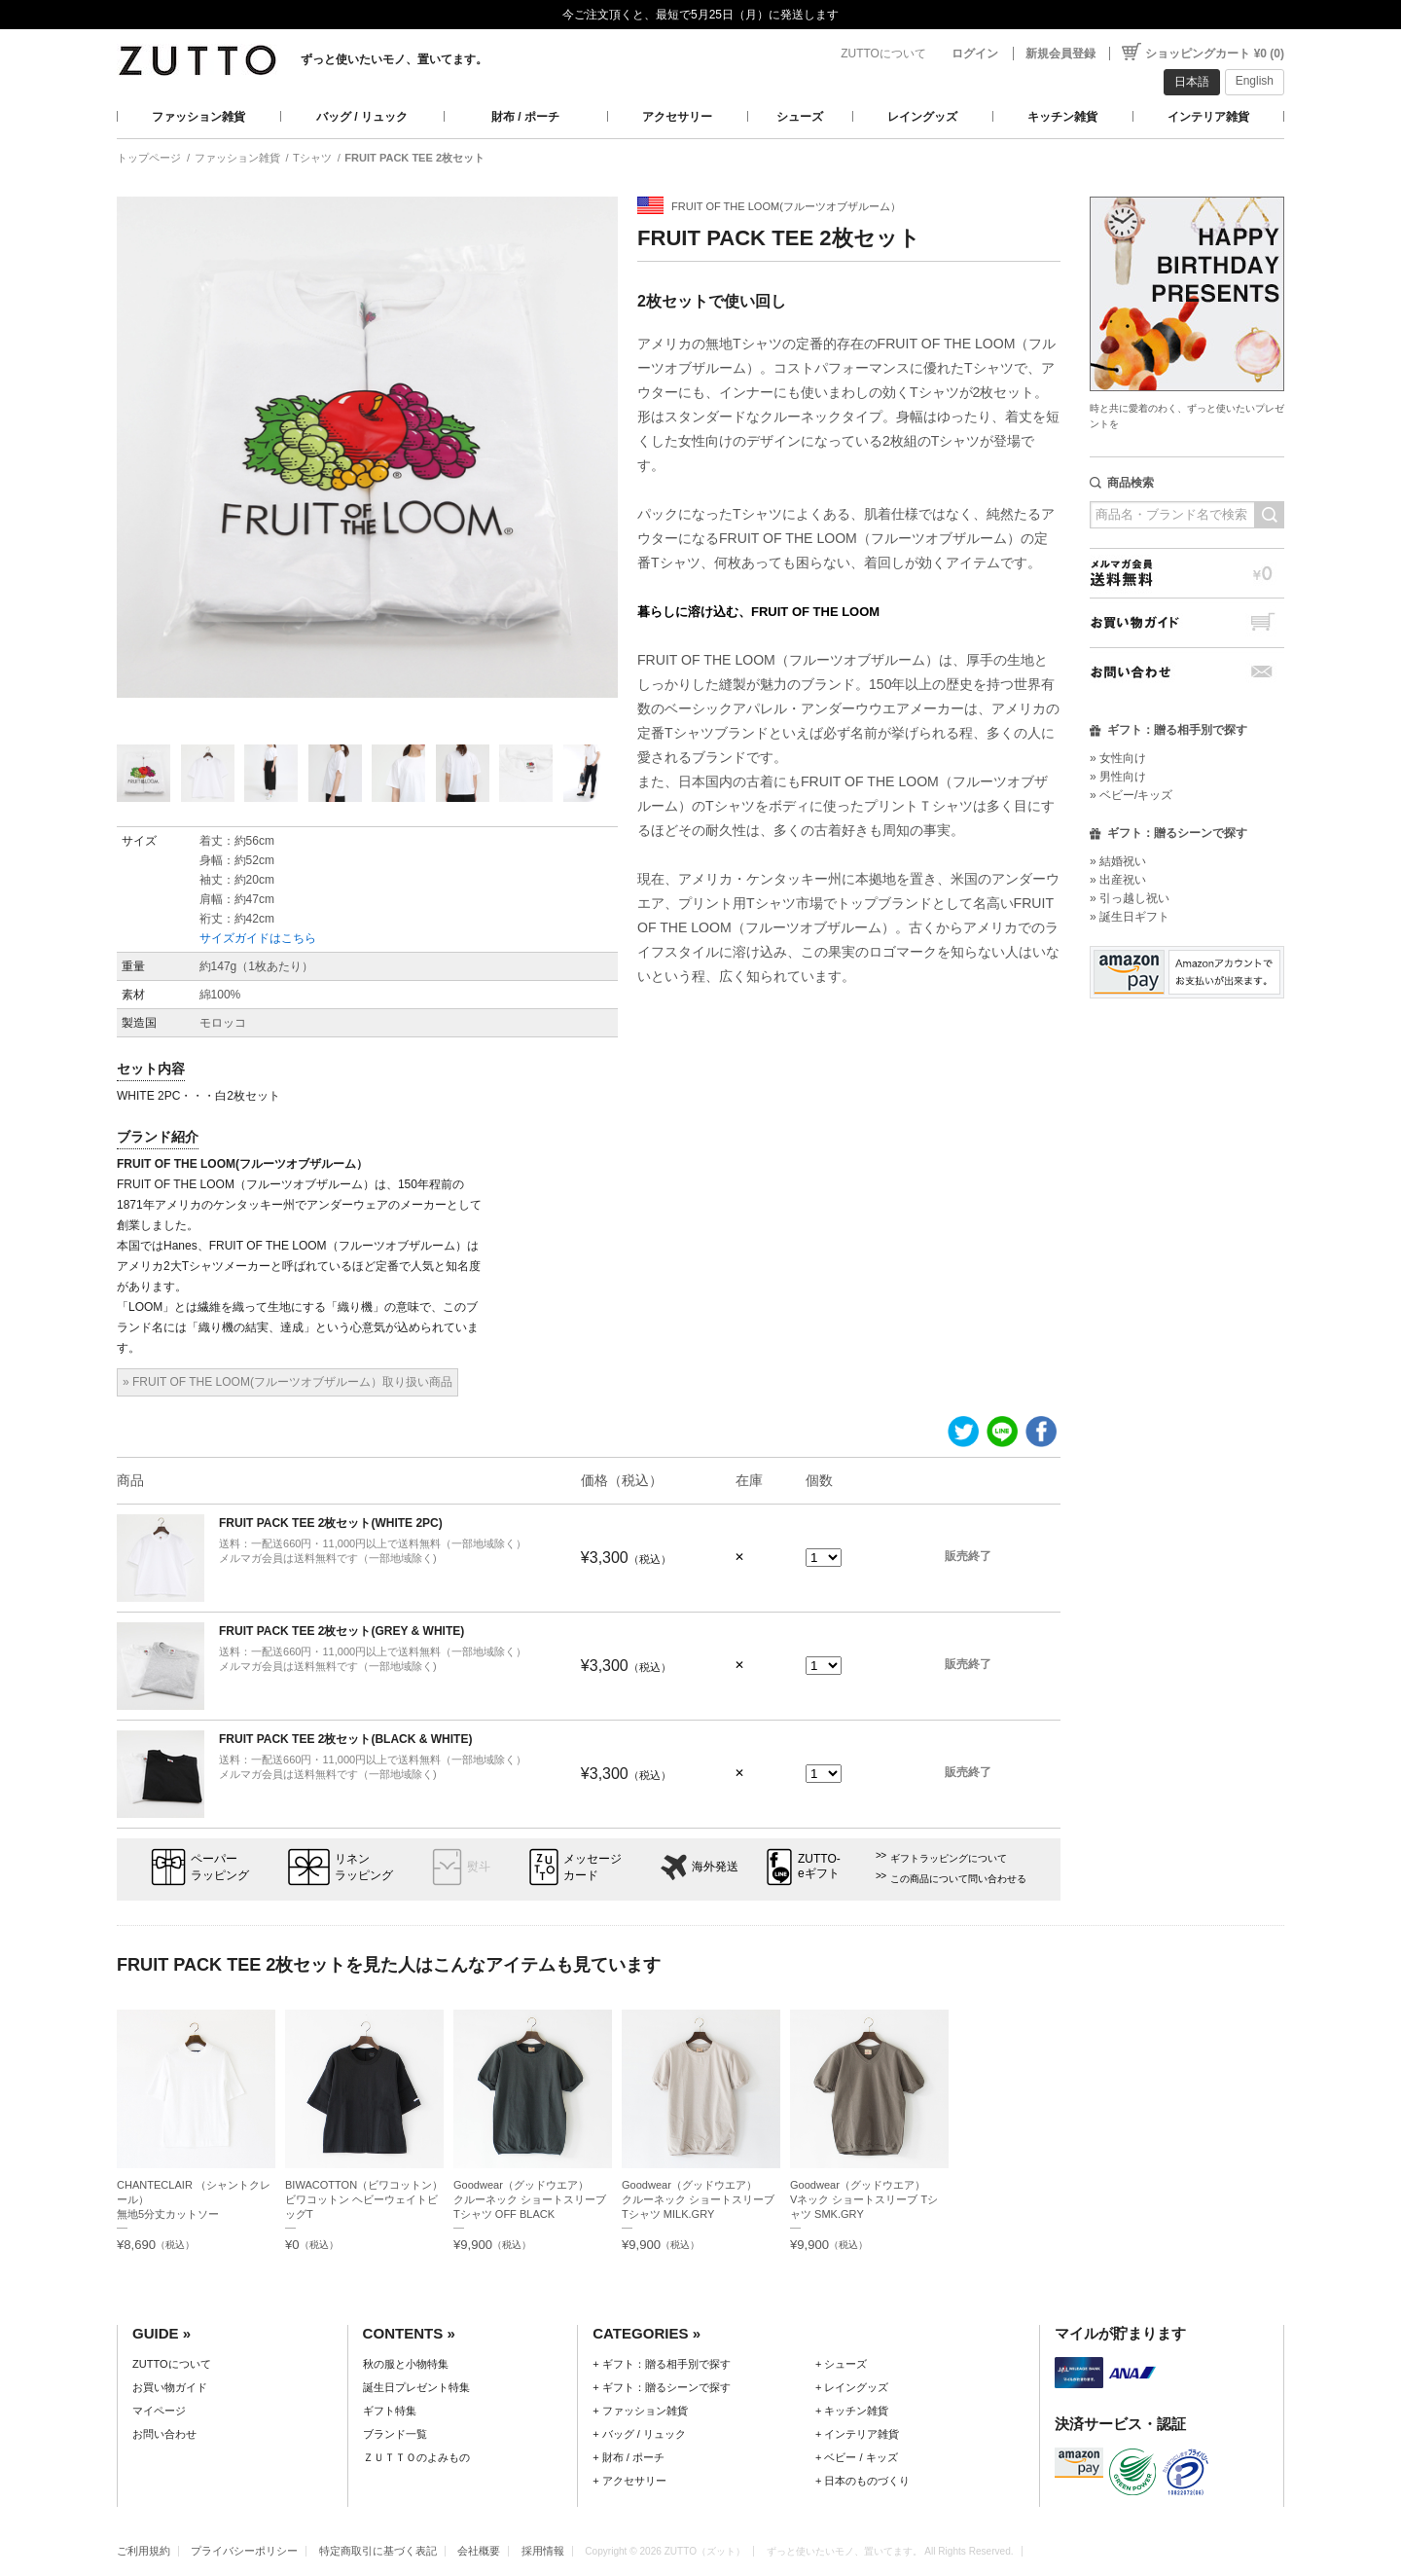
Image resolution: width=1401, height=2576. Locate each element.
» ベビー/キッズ (1131, 795)
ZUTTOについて (883, 53)
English (1255, 81)
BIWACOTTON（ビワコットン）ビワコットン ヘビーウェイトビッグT (364, 2199)
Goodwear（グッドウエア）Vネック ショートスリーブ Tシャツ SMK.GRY (864, 2199)
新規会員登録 (1060, 53)
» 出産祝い (1118, 880)
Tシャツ (312, 157)
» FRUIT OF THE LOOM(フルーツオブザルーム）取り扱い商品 (287, 1382)
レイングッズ (922, 117)
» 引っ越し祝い (1129, 898)
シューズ (799, 117)
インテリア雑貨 (1208, 117)
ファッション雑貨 (198, 117)
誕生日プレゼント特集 (416, 2387)
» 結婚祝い (1118, 861)
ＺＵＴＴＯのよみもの (416, 2457)
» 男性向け (1118, 776)
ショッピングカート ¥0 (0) (1214, 53)
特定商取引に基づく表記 (378, 2551)
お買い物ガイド (1187, 622)
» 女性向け (1118, 758)
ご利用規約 (143, 2551)
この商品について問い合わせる (958, 1878)
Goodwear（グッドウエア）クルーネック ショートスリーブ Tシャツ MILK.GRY (698, 2199)
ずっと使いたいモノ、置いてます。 (394, 59)
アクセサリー (677, 117)
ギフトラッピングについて (948, 1858)
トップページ (149, 157)
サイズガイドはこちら (257, 938)
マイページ (159, 2410)
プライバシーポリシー (244, 2551)
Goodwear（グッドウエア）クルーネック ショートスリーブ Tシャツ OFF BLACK (529, 2199)
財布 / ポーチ (525, 117)
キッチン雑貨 (1062, 117)
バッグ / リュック (362, 117)
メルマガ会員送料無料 (1187, 573)
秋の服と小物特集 (406, 2364)
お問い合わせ (1187, 672)
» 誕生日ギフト (1129, 917)
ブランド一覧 (395, 2434)
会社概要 (478, 2551)
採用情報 (542, 2551)
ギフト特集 (389, 2410)
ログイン (975, 53)
